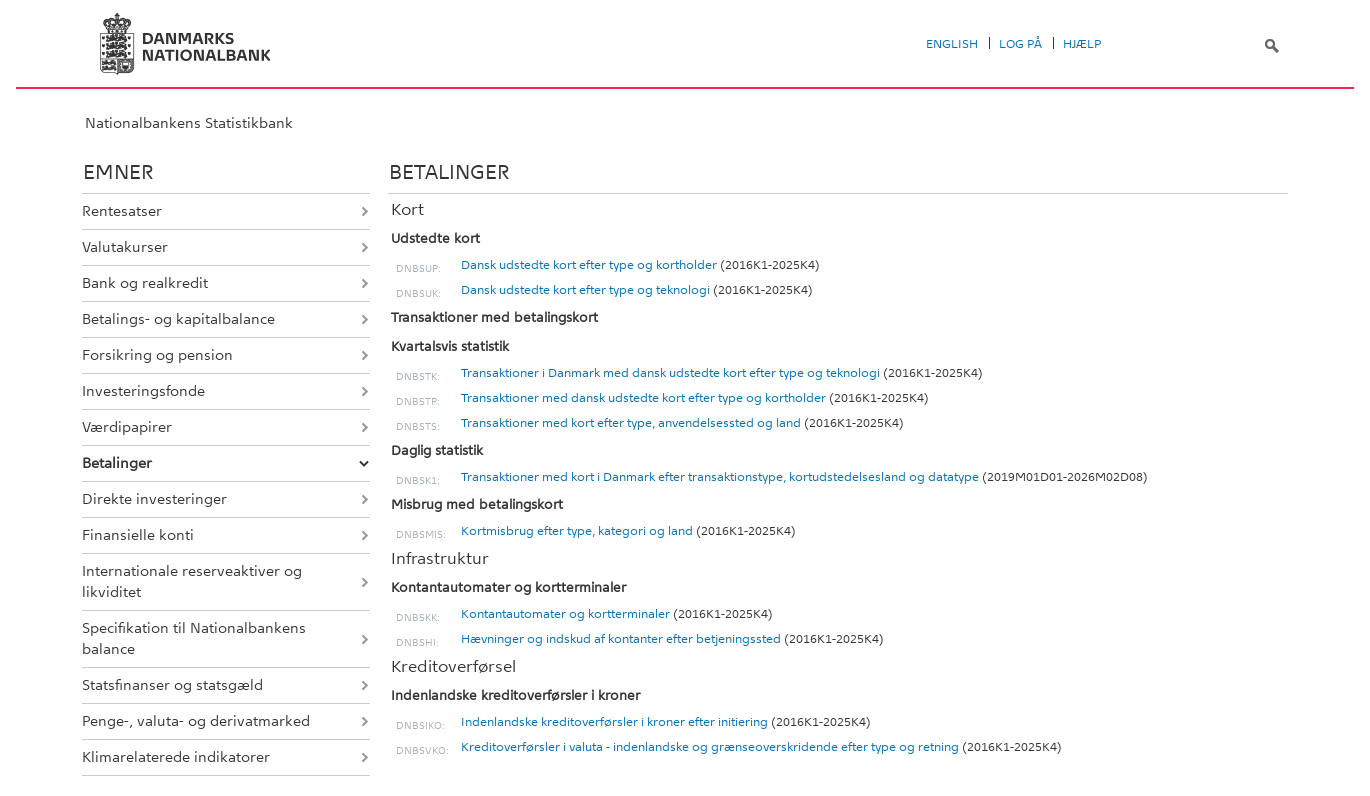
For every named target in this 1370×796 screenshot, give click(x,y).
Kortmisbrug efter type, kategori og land (577, 531)
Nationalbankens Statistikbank (189, 123)
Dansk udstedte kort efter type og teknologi (585, 290)
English (952, 44)
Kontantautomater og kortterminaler (565, 614)
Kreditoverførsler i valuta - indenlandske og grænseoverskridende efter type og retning (710, 747)
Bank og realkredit (145, 283)
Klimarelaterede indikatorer (176, 757)
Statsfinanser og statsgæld (172, 685)
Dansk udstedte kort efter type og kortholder (589, 265)
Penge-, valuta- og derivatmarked (196, 721)
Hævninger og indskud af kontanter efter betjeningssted (621, 639)
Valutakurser (125, 247)
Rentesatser (122, 211)
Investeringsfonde (143, 391)
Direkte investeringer (154, 499)
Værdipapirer (127, 427)
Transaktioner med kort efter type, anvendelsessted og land (631, 423)
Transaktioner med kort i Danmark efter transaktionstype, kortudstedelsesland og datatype (720, 477)
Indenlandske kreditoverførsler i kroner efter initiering (614, 722)
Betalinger (117, 463)
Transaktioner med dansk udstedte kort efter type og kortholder (643, 398)
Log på (1020, 44)
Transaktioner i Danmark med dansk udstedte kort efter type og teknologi (670, 373)
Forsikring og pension (157, 355)
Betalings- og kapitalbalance (178, 319)
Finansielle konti (138, 535)
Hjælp (1082, 44)
